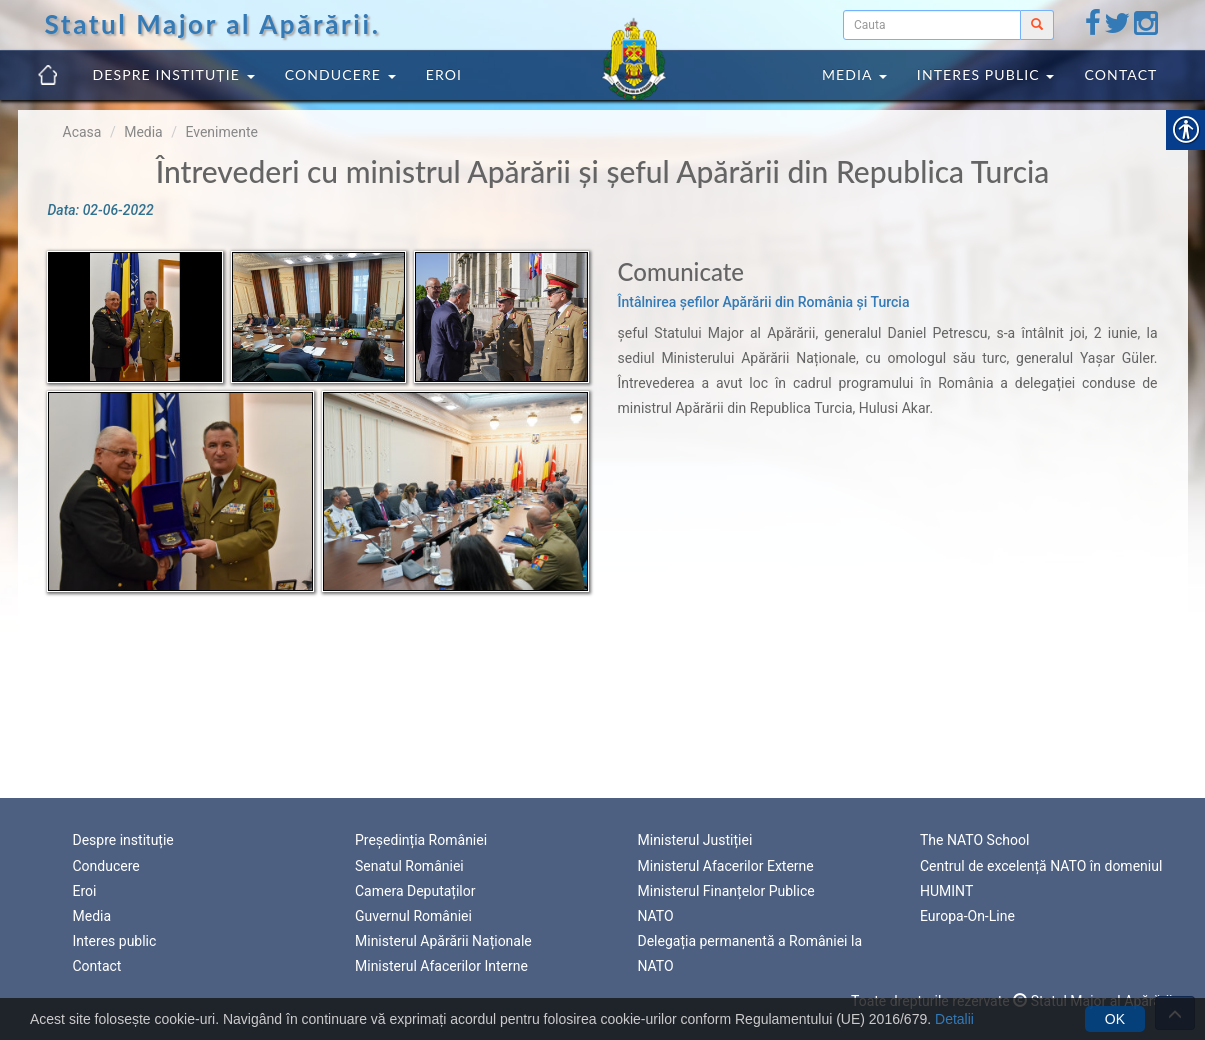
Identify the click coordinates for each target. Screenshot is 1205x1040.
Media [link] (854, 74)
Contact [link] (1120, 74)
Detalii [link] (954, 1019)
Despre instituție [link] (174, 74)
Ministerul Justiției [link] (695, 840)
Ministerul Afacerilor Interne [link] (441, 966)
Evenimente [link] (221, 132)
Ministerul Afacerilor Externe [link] (726, 866)
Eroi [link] (444, 74)
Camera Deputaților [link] (415, 891)
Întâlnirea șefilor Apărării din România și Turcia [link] (764, 302)
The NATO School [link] (974, 840)
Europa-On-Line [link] (967, 916)
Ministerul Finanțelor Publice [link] (726, 891)
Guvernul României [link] (413, 916)
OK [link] (1115, 1019)
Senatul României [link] (409, 866)
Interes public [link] (986, 74)
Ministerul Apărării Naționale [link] (443, 941)
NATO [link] (656, 916)
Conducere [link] (340, 74)
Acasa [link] (82, 132)
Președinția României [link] (421, 840)
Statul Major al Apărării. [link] (213, 24)
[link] (1093, 28)
